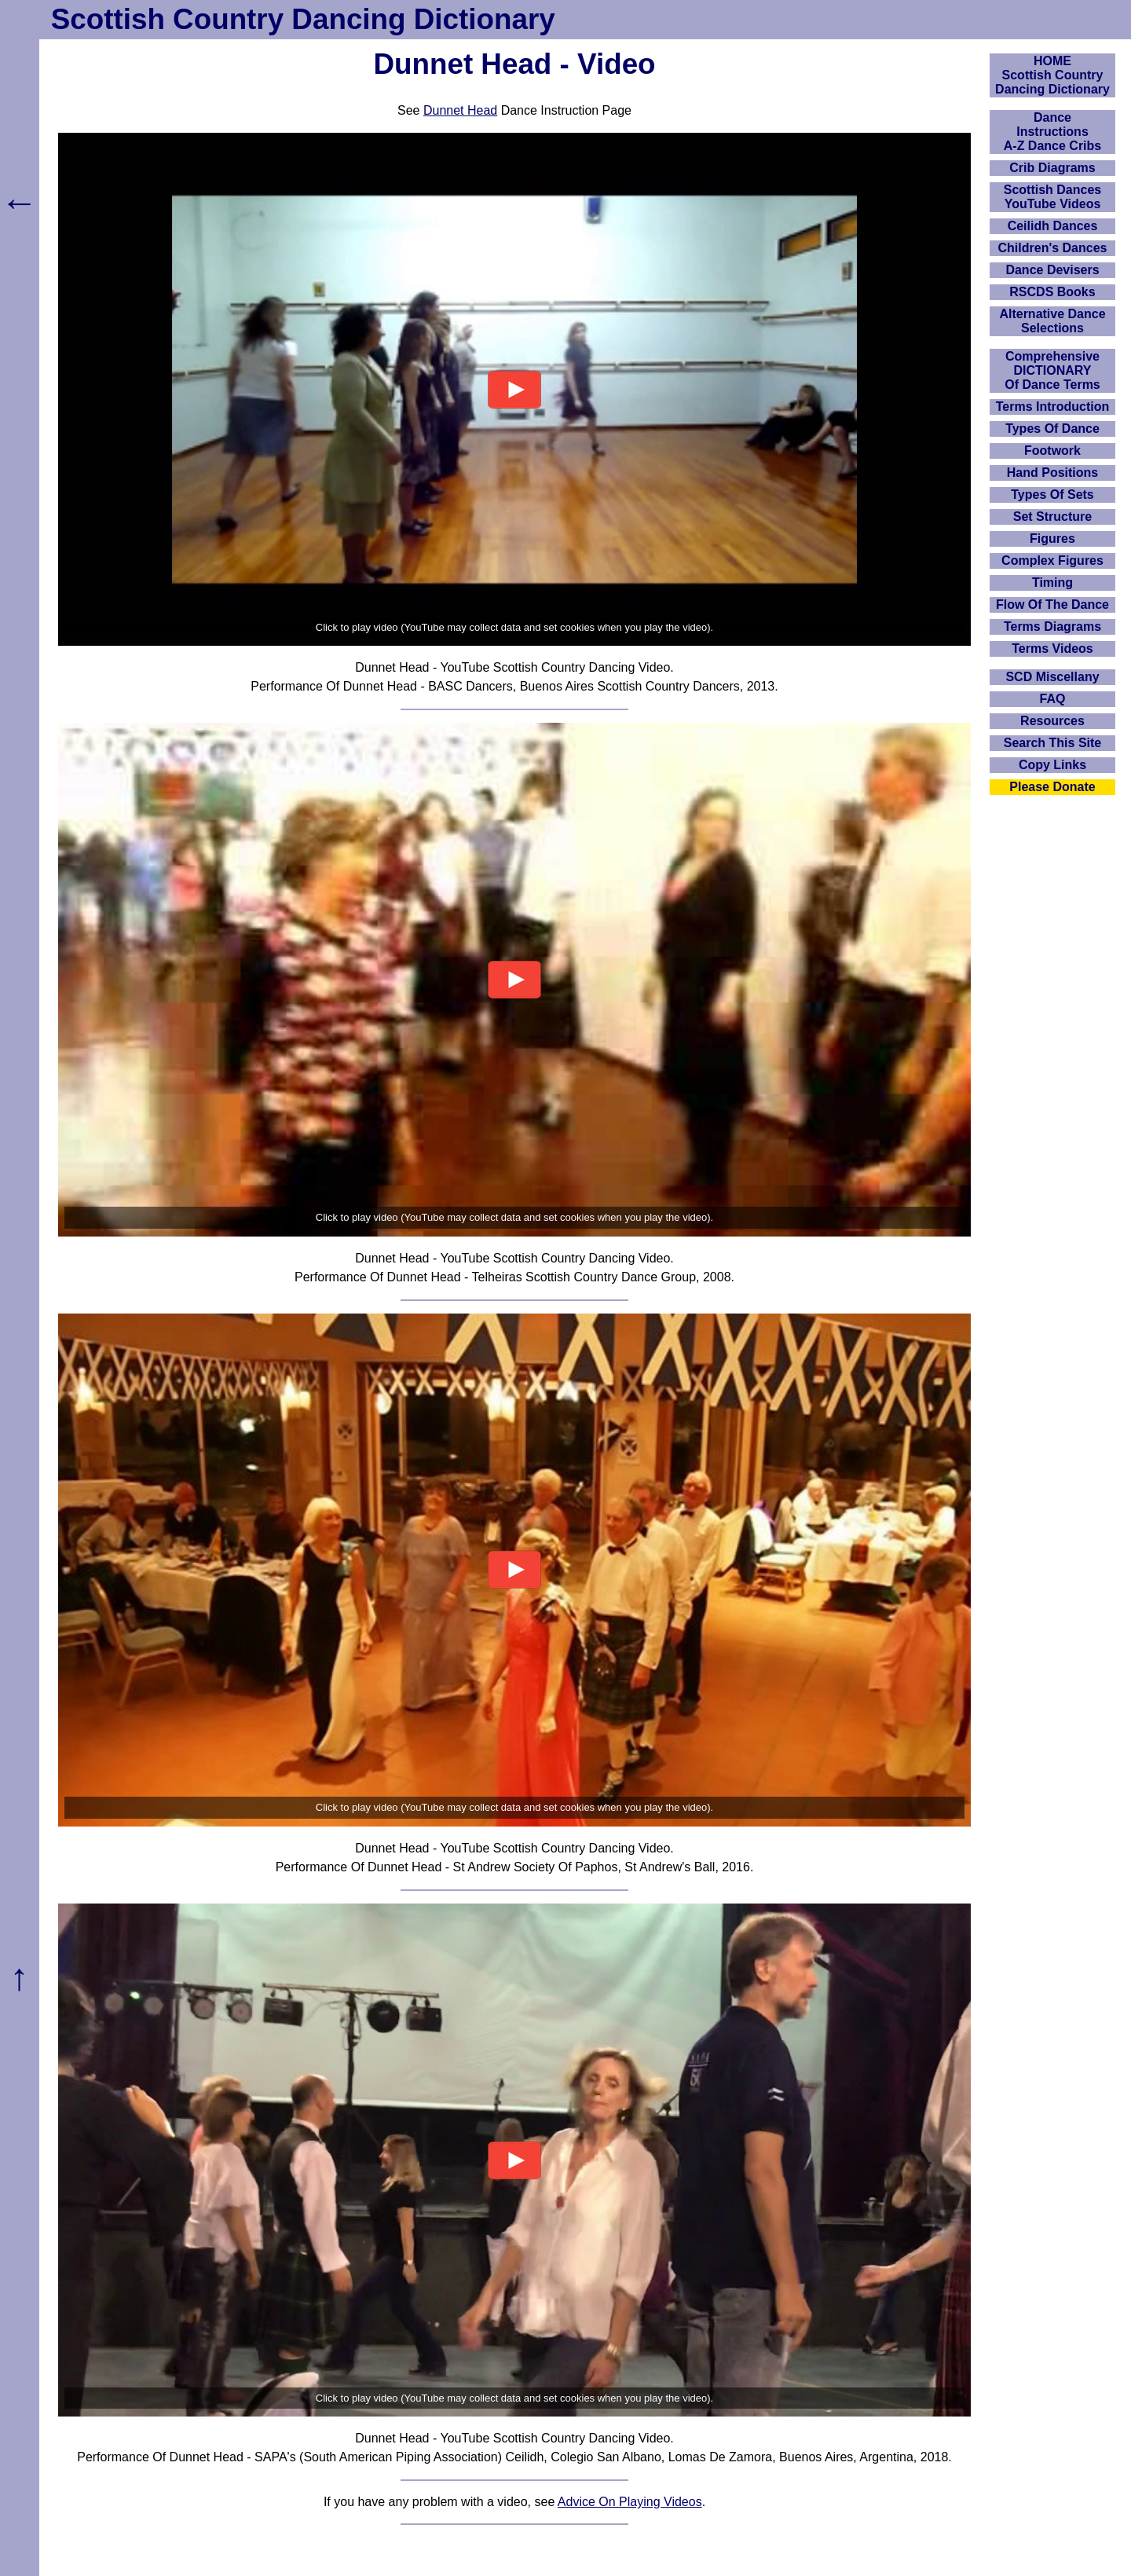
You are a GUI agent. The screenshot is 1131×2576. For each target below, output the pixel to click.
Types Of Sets (1052, 494)
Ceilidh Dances (1053, 226)
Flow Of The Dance (1052, 604)
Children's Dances (1052, 248)
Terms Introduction (1053, 406)
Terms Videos (1052, 648)
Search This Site (1053, 742)
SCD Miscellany (1052, 676)
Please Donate (1052, 786)
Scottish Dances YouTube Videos (1052, 197)
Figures (1052, 538)
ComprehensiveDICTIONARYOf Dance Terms (1052, 370)
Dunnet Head (460, 110)
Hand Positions (1052, 472)
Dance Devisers (1052, 270)
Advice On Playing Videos (630, 2501)
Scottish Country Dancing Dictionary (303, 19)
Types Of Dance (1052, 428)
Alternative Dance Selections (1052, 321)
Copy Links (1052, 764)
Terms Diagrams (1052, 626)
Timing (1052, 582)
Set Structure (1052, 516)
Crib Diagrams (1052, 167)
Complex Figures (1052, 560)
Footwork (1052, 450)
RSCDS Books (1052, 292)
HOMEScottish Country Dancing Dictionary (1052, 75)
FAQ (1053, 698)
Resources (1052, 720)
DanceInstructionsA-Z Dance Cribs (1052, 131)
